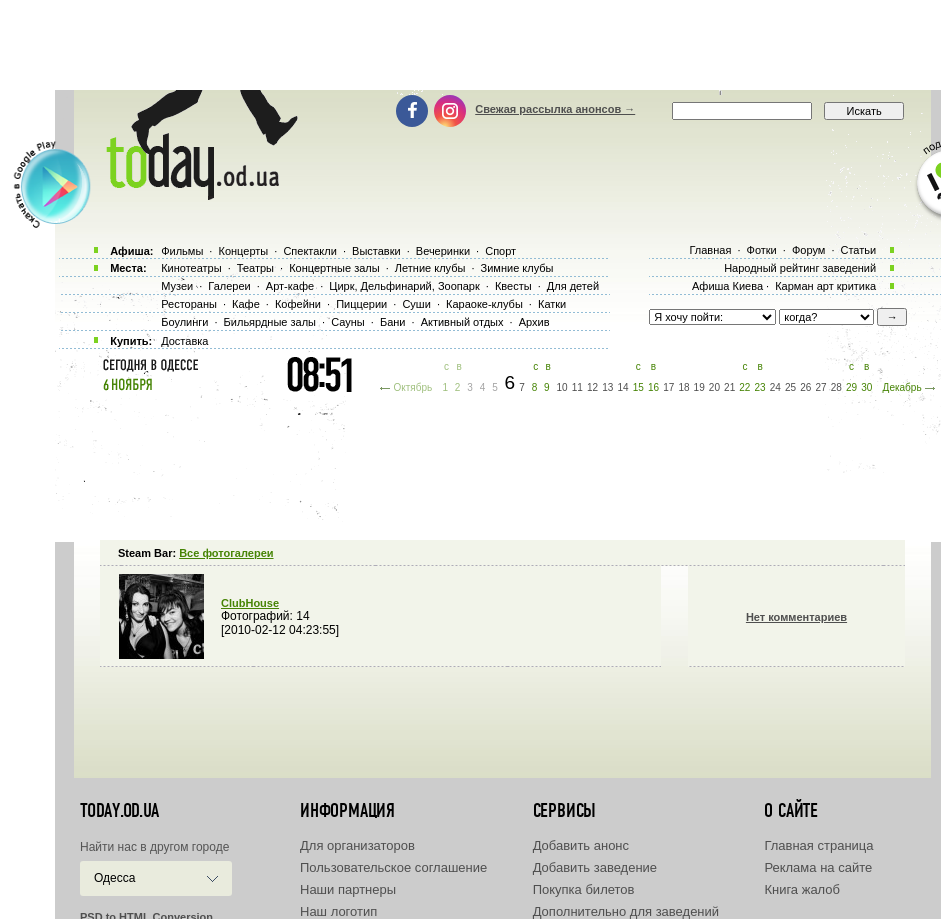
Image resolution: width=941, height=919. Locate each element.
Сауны (348, 322)
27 (820, 387)
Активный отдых (462, 322)
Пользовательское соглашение (393, 867)
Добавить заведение (595, 867)
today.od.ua (119, 811)
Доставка (184, 341)
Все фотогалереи (226, 553)
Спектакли (310, 251)
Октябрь (412, 387)
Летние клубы (430, 268)
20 (714, 387)
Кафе (246, 304)
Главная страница (818, 845)
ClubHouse (250, 603)
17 (668, 387)
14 (622, 387)
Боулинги (184, 322)
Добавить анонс (581, 845)
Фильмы (182, 251)
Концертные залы (334, 268)
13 (607, 387)
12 (592, 387)
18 (683, 387)
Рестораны (189, 304)
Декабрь (902, 387)
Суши (416, 304)
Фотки (762, 250)
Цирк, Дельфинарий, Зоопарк (404, 286)
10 (562, 387)
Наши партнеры (348, 889)
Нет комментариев (796, 617)
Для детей (573, 286)
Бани (393, 322)
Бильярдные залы (270, 322)
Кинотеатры (191, 268)
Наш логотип (338, 911)
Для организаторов (357, 845)
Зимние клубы (517, 268)
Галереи (229, 286)
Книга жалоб (802, 889)
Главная (710, 250)
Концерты (243, 251)
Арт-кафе (290, 286)
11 (577, 387)
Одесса (114, 878)
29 (851, 387)
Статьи (859, 250)
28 (836, 387)
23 (760, 387)
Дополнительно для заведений (626, 911)
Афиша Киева (727, 286)
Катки (552, 304)
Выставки (376, 251)
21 (729, 387)
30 (866, 387)
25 (790, 387)
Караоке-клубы (484, 304)
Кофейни (298, 304)
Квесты (513, 286)
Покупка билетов (584, 889)
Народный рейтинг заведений (800, 268)
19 (699, 387)
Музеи (177, 286)
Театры (255, 268)
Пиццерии (361, 304)
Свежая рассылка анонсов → (555, 109)
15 (638, 387)
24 (775, 387)
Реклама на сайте (818, 867)
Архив (534, 322)
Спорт (500, 251)
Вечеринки (443, 251)
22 (744, 387)
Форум (808, 250)
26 (805, 387)
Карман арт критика (825, 286)
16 (653, 387)
